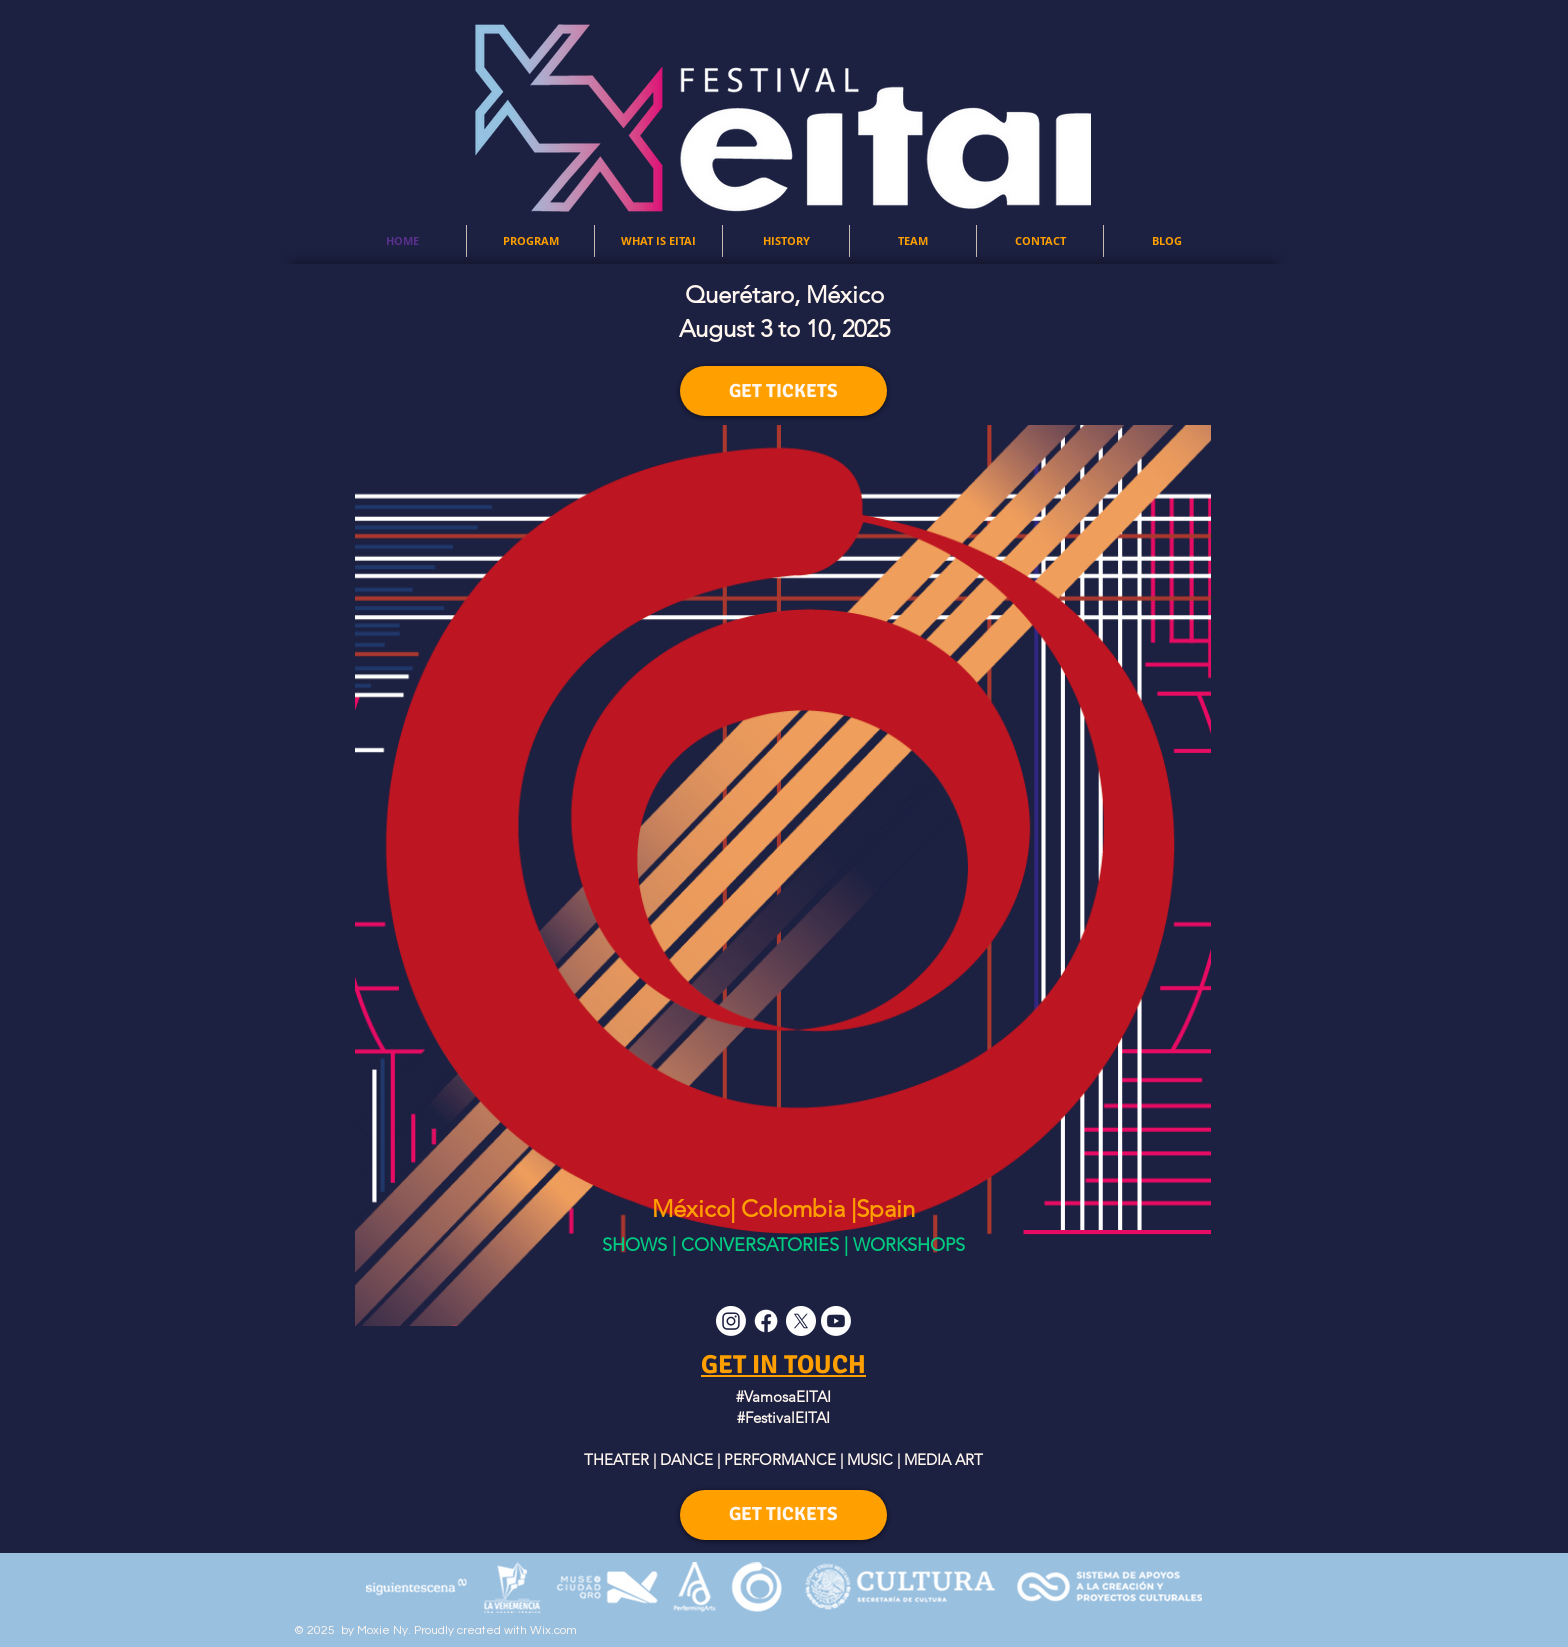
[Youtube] (836, 1321)
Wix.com (553, 1630)
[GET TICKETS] (783, 391)
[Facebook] (766, 1321)
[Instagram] (731, 1321)
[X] (801, 1321)
